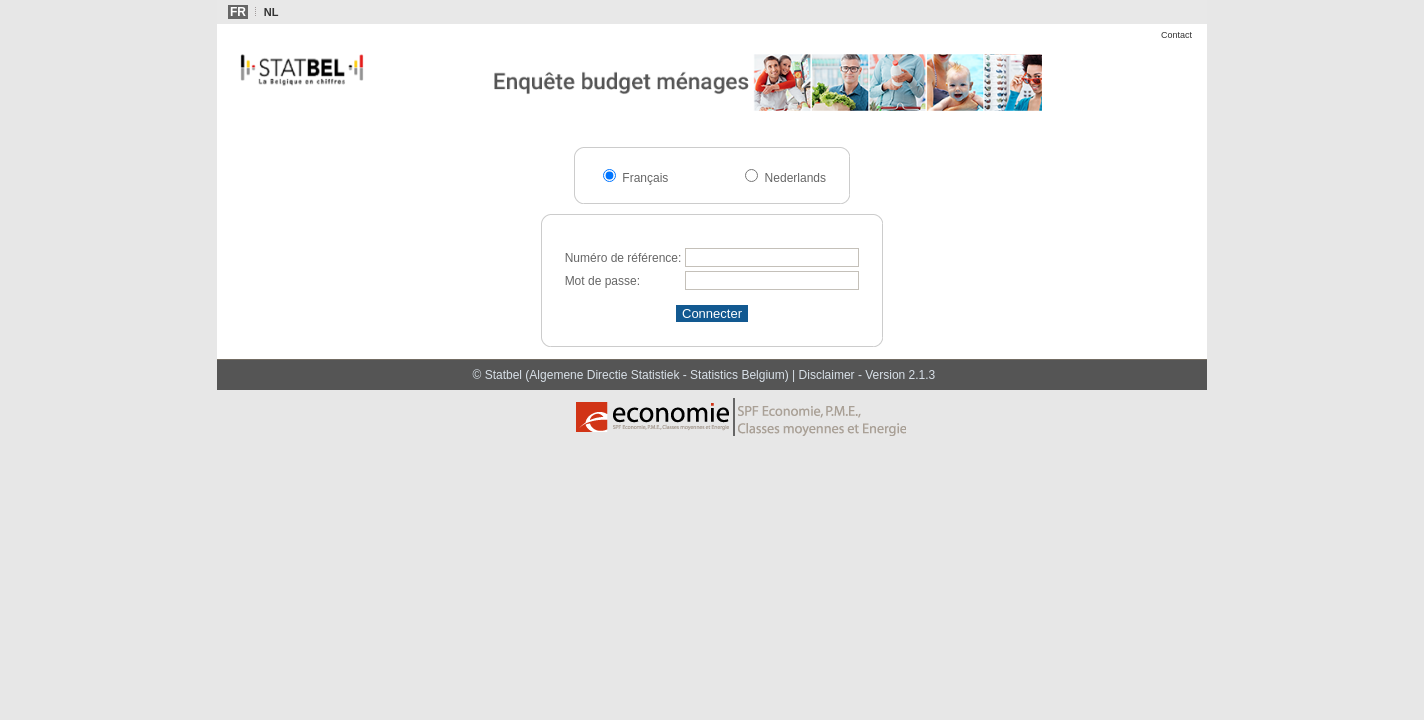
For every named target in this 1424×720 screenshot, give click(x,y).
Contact (1176, 35)
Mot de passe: (602, 281)
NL (271, 12)
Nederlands (793, 178)
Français (643, 178)
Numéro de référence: (623, 258)
